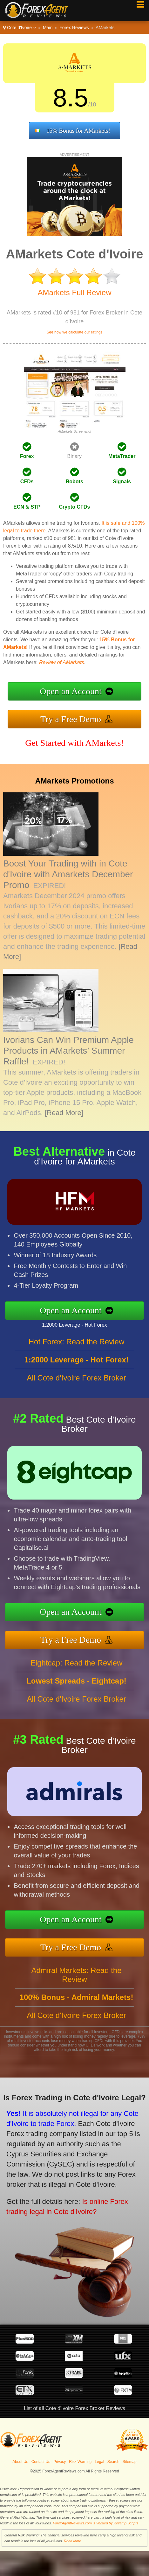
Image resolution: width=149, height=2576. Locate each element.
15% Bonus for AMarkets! (78, 130)
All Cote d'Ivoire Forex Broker (76, 1391)
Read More (72, 2541)
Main (47, 27)
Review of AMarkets (61, 662)
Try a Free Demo (70, 719)
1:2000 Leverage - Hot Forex (88, 1322)
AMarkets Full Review (74, 292)
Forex (27, 456)
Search (113, 2461)
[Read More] (64, 1113)
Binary (74, 456)
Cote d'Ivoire (19, 27)
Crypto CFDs (74, 507)
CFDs (27, 481)
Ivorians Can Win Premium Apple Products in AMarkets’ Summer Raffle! (68, 1050)
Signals (122, 481)
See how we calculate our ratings (74, 332)
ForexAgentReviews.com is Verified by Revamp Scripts (95, 2523)
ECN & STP (26, 507)
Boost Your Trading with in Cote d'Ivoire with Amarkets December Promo (68, 874)
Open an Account (70, 691)
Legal (99, 2461)
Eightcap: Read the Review (76, 1676)
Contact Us (40, 2461)
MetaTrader (121, 456)
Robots (74, 481)
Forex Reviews (74, 27)
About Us (20, 2461)
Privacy (59, 2461)
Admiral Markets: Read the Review (76, 1988)
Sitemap (130, 2461)
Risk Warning (80, 2461)
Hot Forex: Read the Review (76, 1355)
